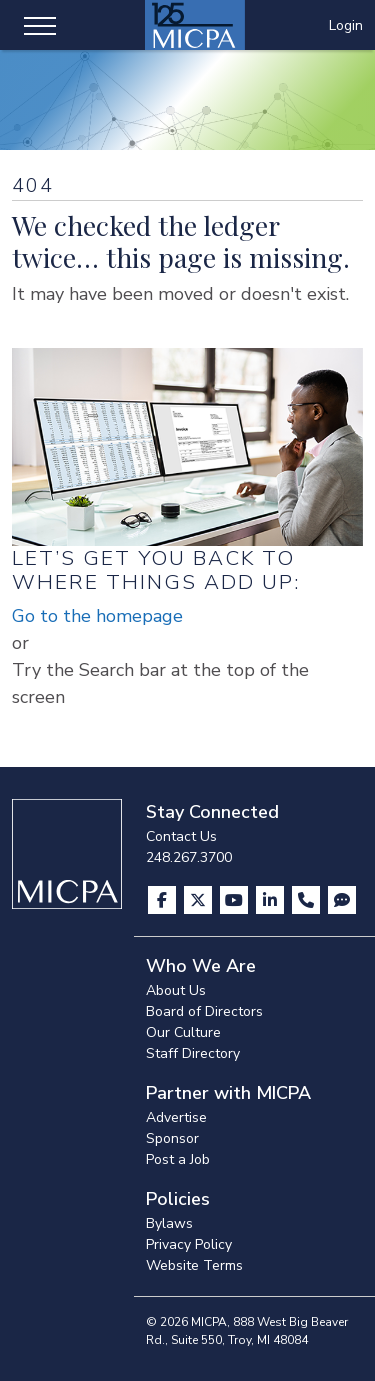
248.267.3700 (189, 857)
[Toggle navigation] (40, 25)
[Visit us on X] (200, 900)
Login (346, 25)
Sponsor (172, 1138)
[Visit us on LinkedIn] (272, 900)
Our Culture (183, 1032)
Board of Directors (204, 1011)
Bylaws (169, 1223)
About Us (176, 990)
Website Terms (194, 1265)
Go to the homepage (97, 616)
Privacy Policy (189, 1244)
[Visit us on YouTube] (236, 900)
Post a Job (178, 1159)
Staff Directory (193, 1053)
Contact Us (181, 836)
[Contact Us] (308, 900)
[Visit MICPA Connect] (342, 900)
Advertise (176, 1117)
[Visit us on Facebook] (164, 900)
